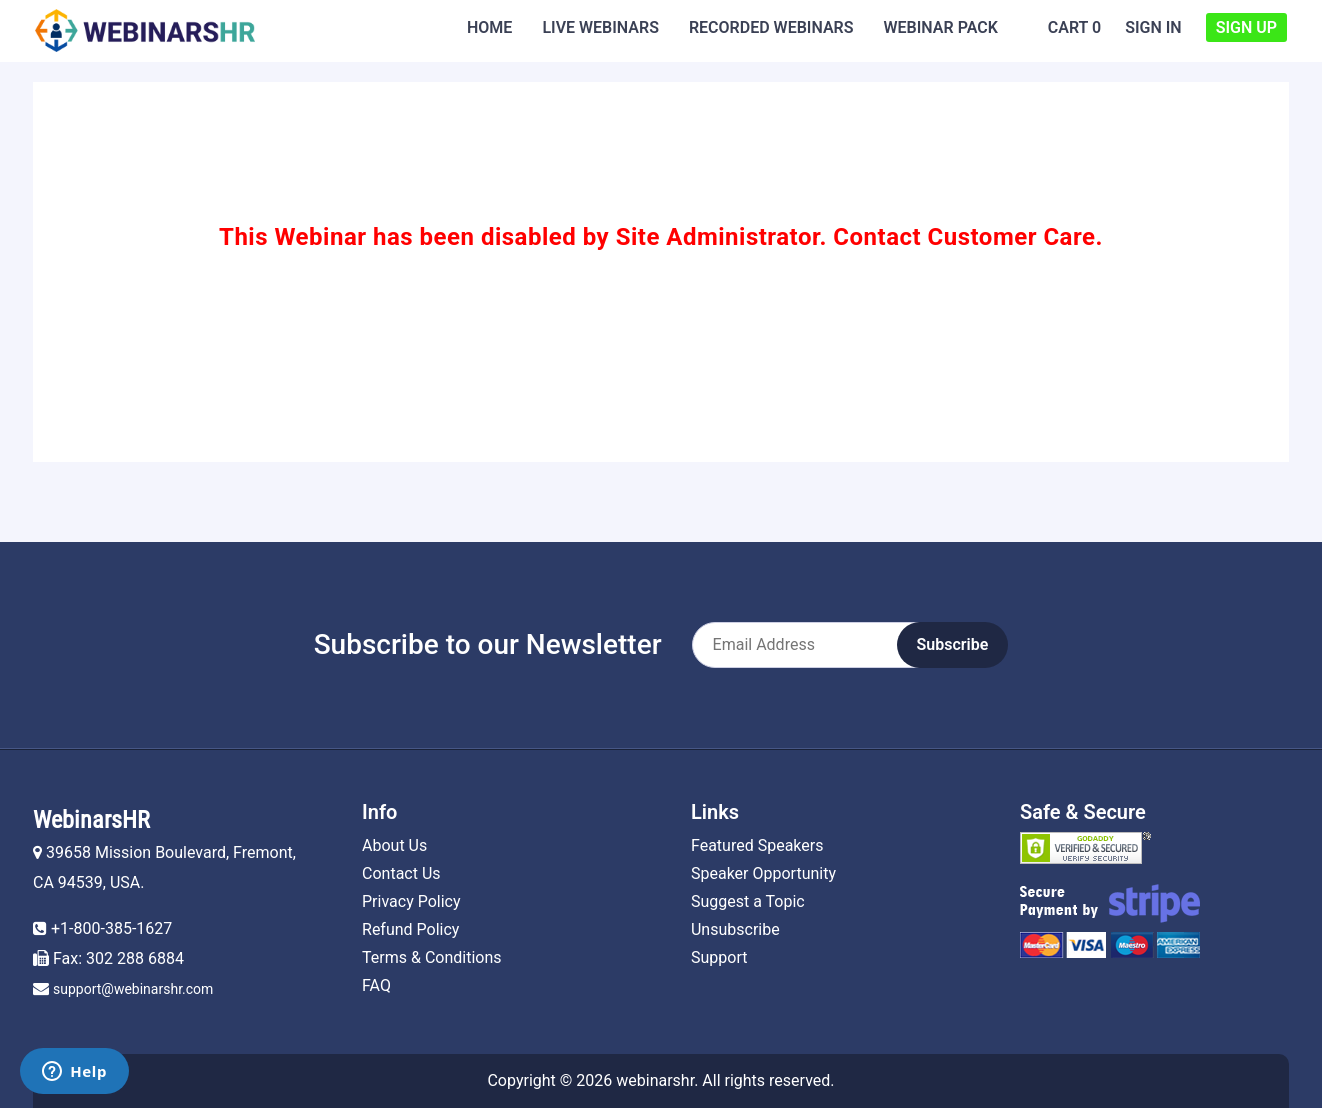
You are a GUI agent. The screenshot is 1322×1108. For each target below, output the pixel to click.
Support (719, 957)
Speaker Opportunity (763, 873)
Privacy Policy (411, 901)
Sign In (1153, 27)
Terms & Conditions (432, 957)
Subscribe (953, 644)
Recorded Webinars (771, 27)
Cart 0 (1074, 27)
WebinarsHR (91, 820)
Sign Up (1246, 27)
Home (489, 27)
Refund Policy (410, 929)
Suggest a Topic (748, 901)
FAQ (376, 985)
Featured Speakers (757, 845)
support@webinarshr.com (133, 989)
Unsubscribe (735, 929)
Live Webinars (600, 27)
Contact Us (401, 873)
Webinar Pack (941, 27)
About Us (394, 845)
